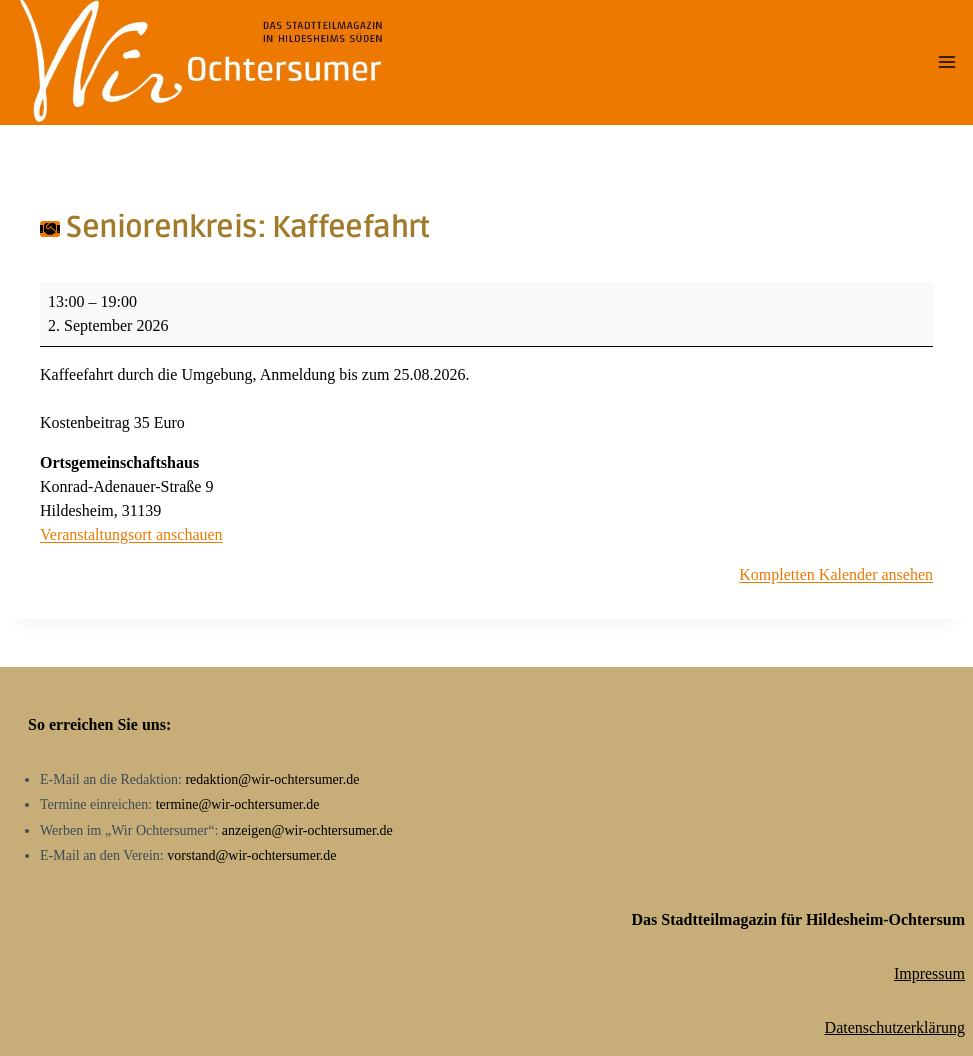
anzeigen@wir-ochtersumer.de (307, 830)
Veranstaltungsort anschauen (131, 534)
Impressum (929, 973)
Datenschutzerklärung (895, 1027)
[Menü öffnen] (946, 62)
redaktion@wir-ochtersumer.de (272, 779)
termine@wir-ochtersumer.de (238, 804)
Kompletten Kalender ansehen (836, 574)
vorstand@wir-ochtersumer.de (251, 855)
